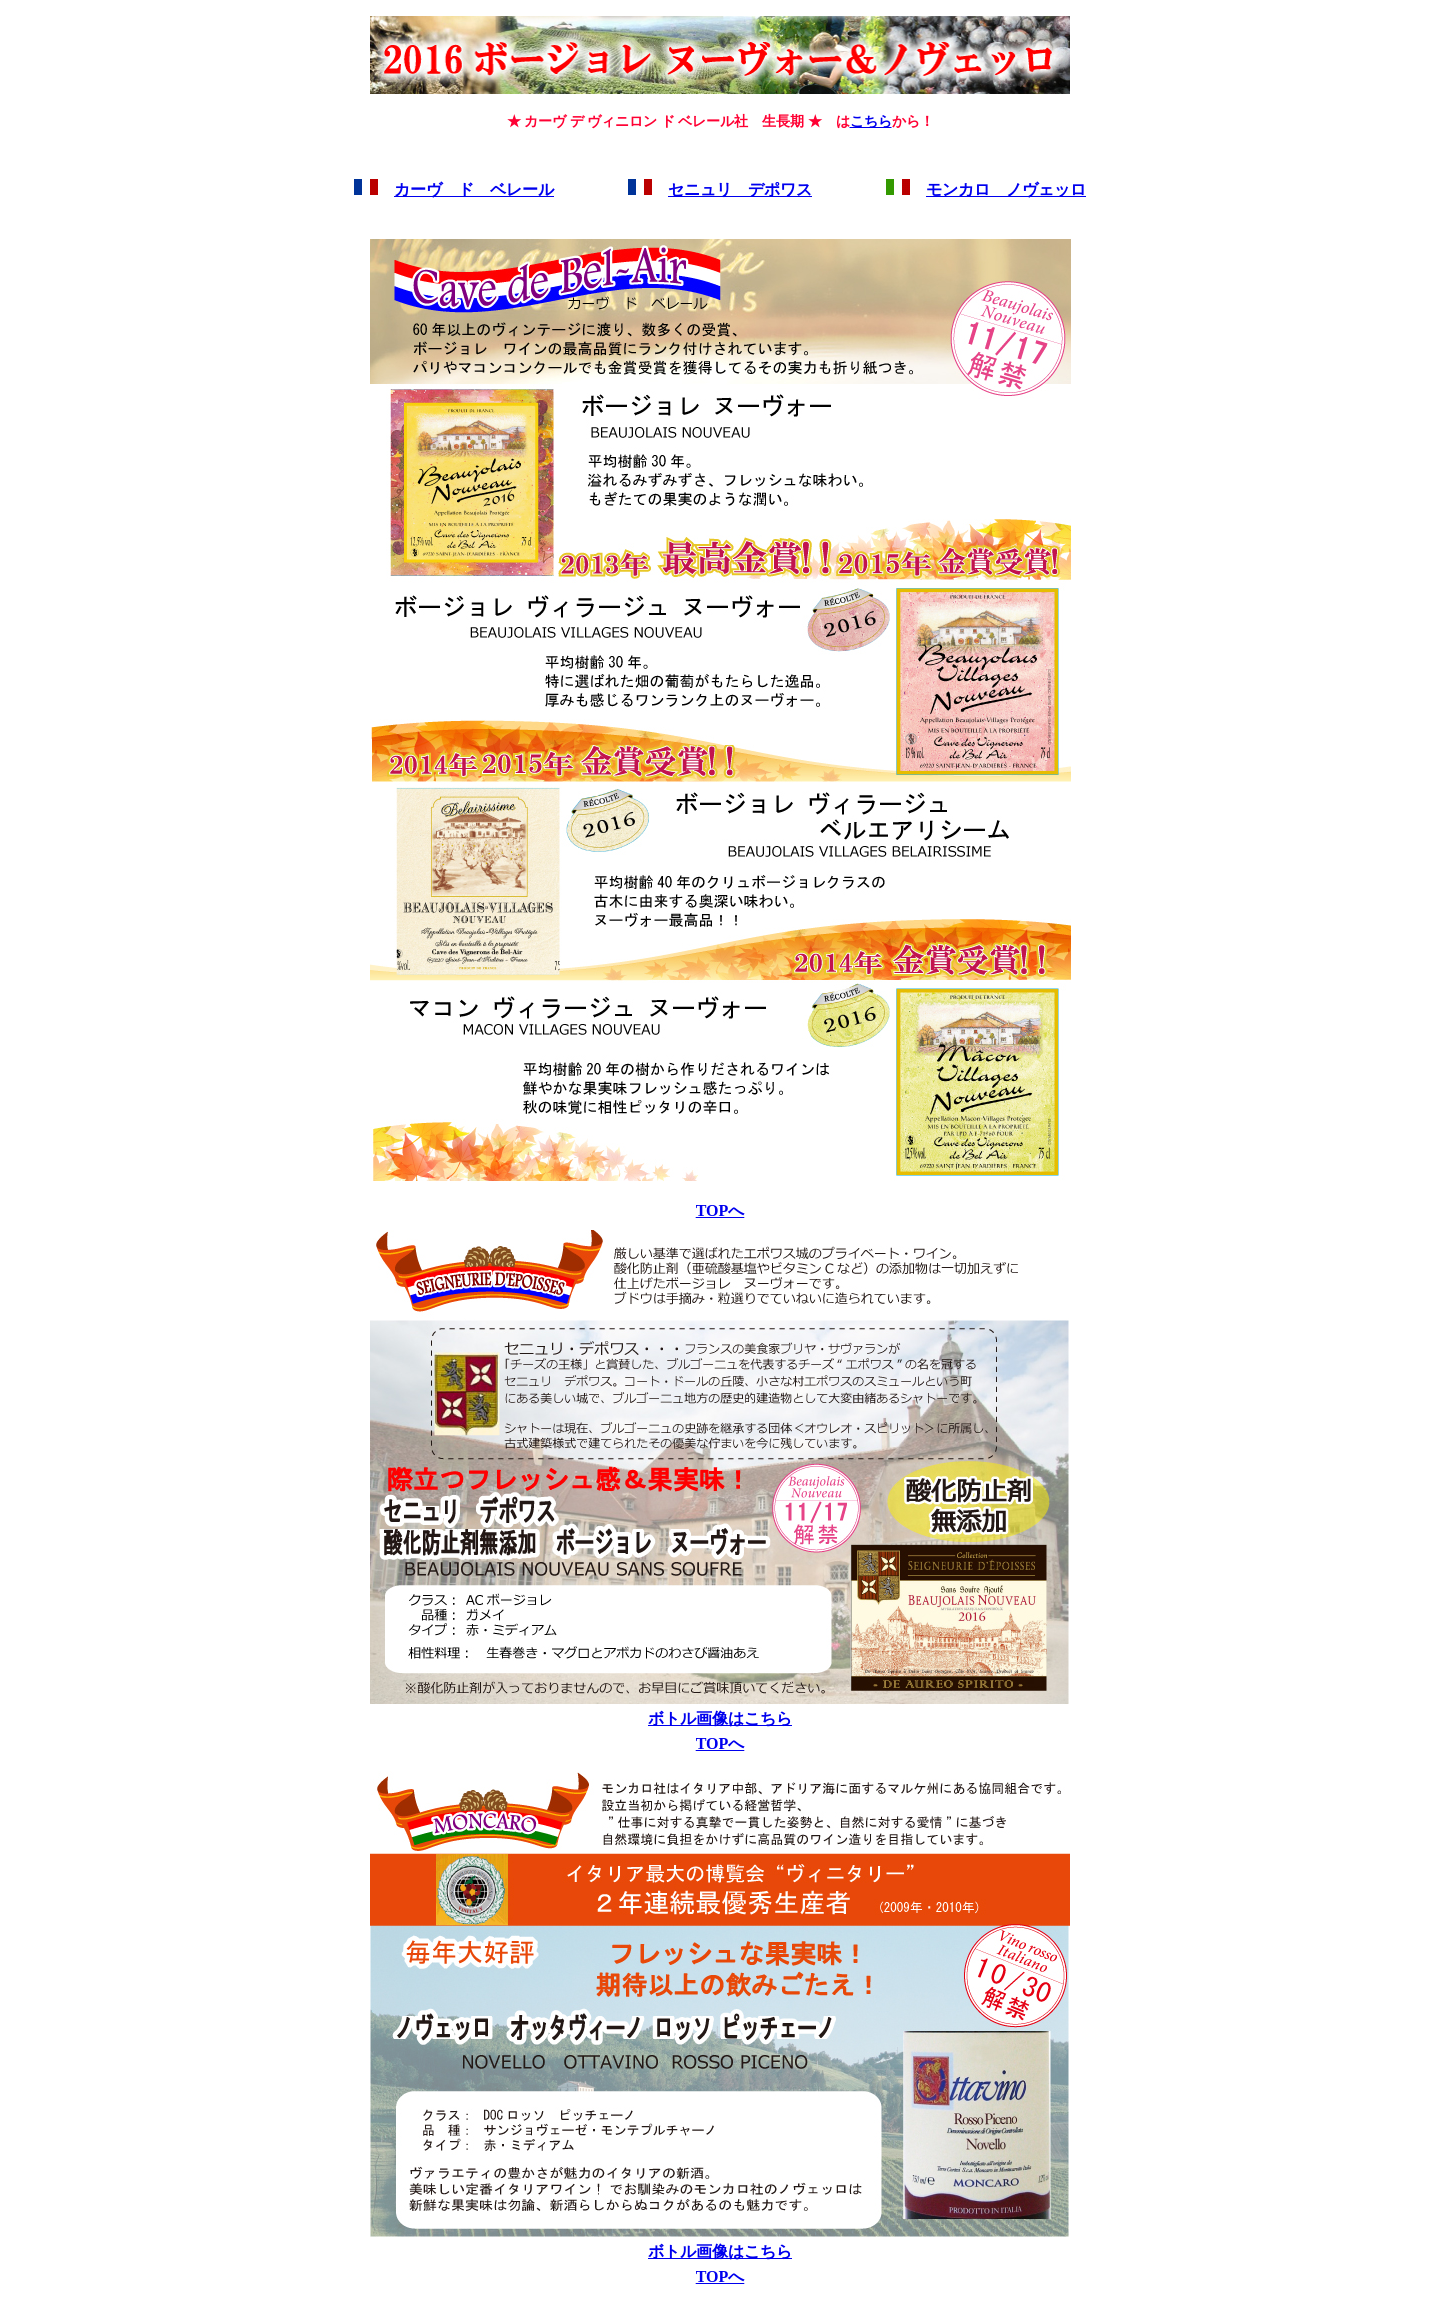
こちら (871, 121)
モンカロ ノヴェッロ (1006, 189)
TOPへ (720, 1210)
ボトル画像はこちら (720, 1718)
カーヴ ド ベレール (474, 189)
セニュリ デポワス (740, 189)
